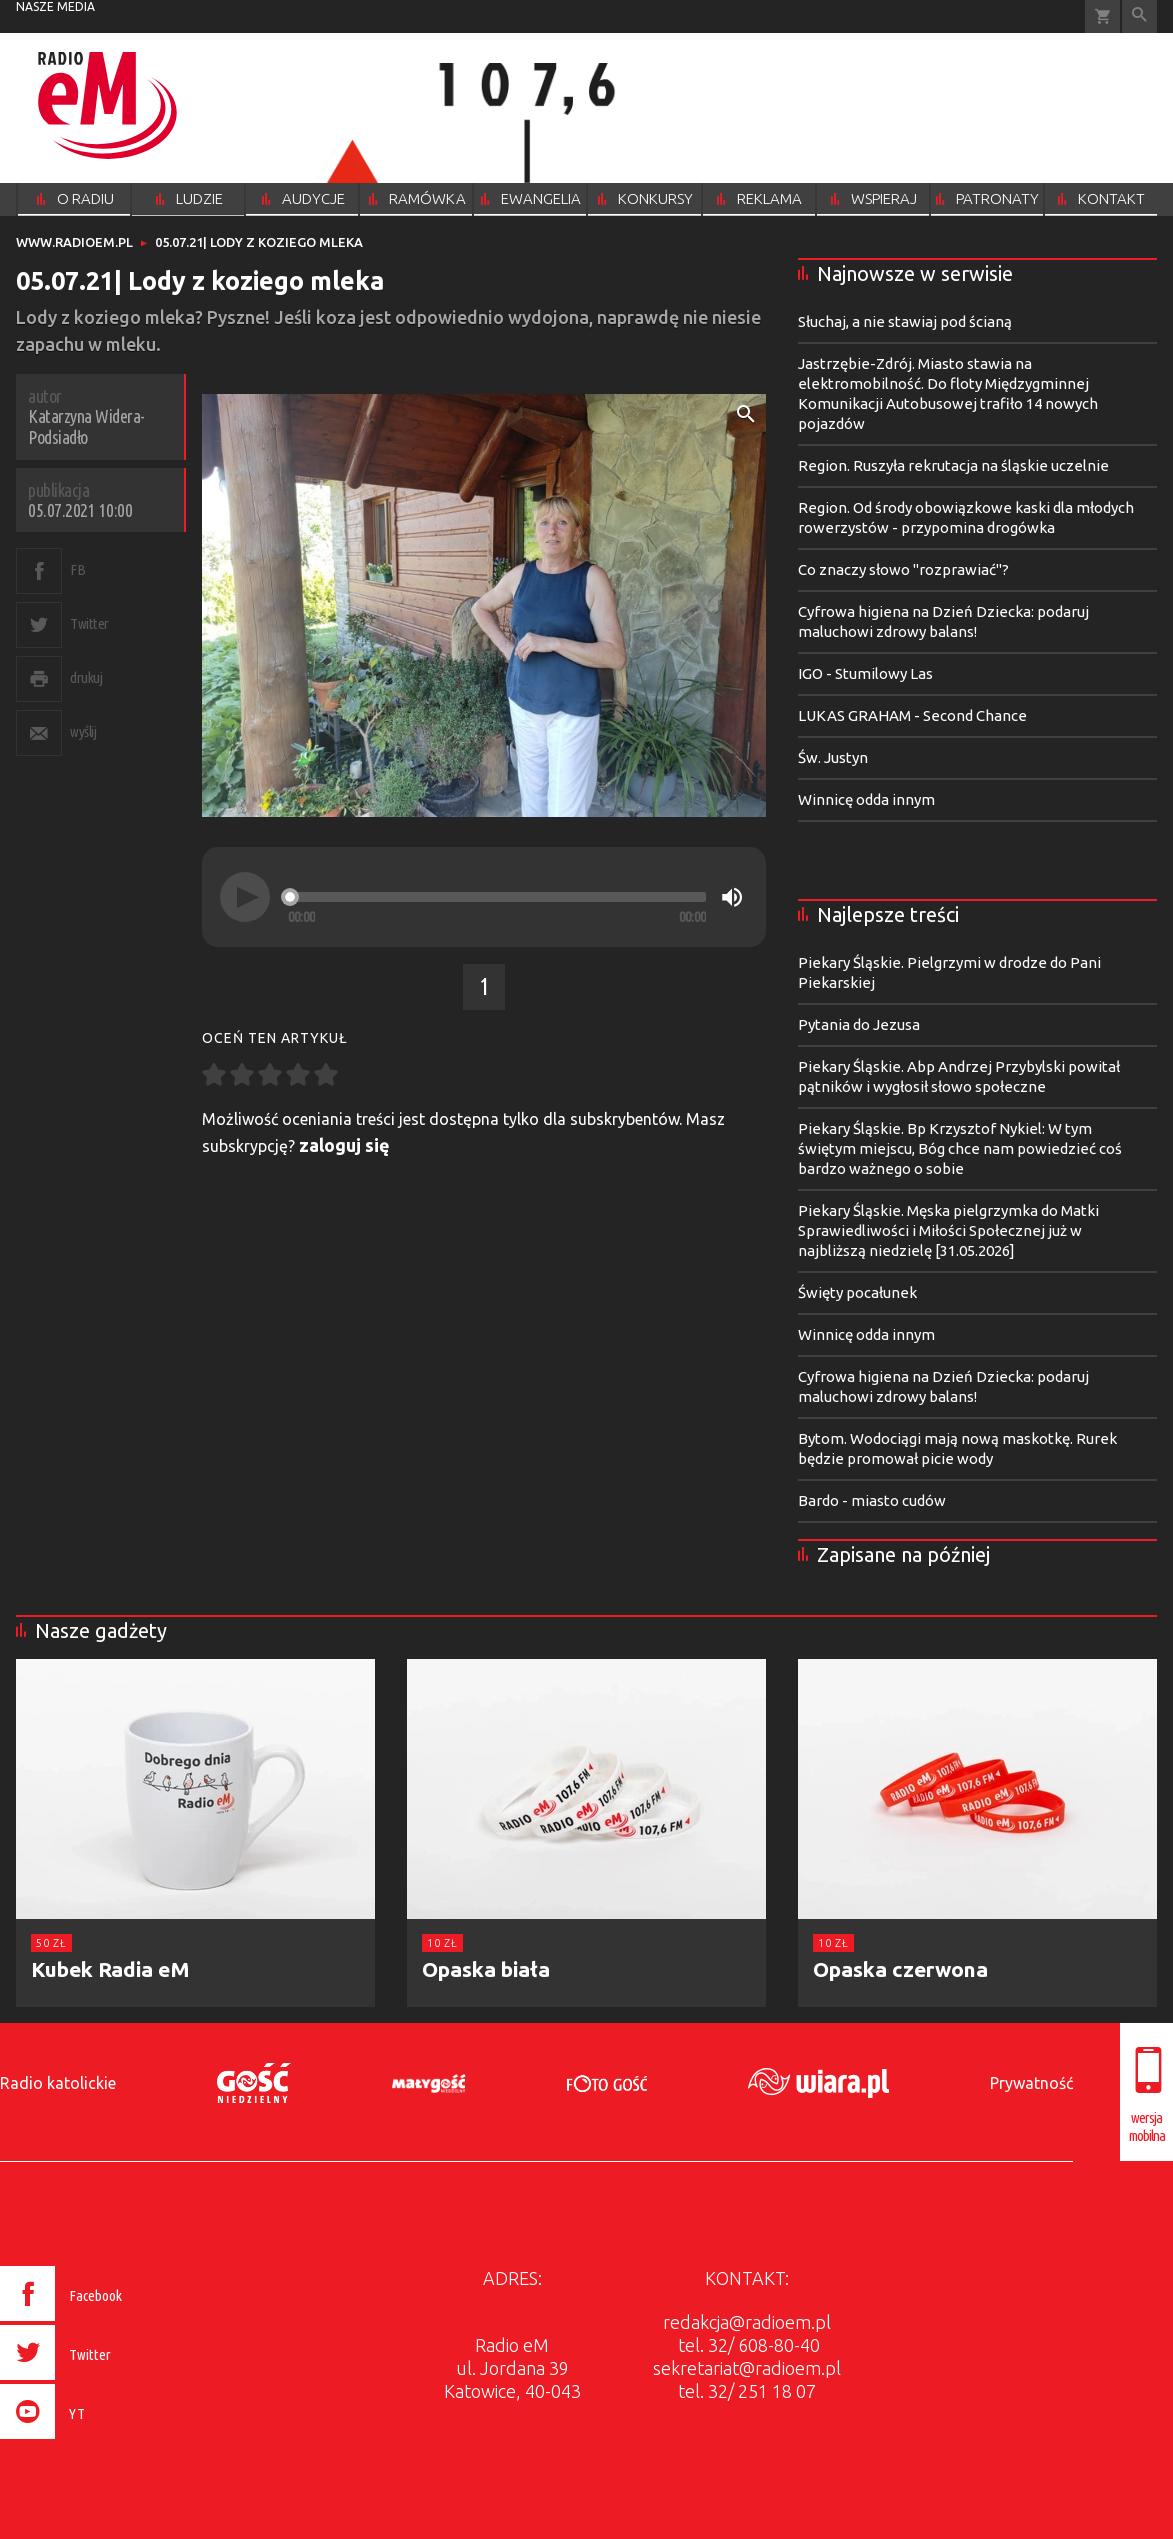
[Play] (245, 897)
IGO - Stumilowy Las (865, 673)
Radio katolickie (58, 2083)
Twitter (89, 623)
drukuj (86, 677)
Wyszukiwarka (1139, 16)
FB (77, 569)
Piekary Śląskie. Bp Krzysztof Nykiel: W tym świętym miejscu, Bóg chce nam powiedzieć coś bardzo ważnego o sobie (960, 1148)
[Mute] (732, 897)
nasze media (55, 6)
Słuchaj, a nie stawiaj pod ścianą (905, 321)
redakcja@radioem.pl (747, 2322)
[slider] (497, 897)
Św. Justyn (833, 757)
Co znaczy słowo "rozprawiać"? (903, 569)
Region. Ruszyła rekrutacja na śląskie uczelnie (953, 465)
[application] (484, 897)
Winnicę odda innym (866, 799)
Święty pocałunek (857, 1292)
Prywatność (1031, 2083)
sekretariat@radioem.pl (747, 2368)
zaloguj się (344, 1145)
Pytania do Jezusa (859, 1024)
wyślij (83, 731)
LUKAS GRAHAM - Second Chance (912, 715)
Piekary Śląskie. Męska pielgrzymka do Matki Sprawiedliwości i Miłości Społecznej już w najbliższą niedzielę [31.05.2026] (948, 1230)
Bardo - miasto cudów (872, 1500)
